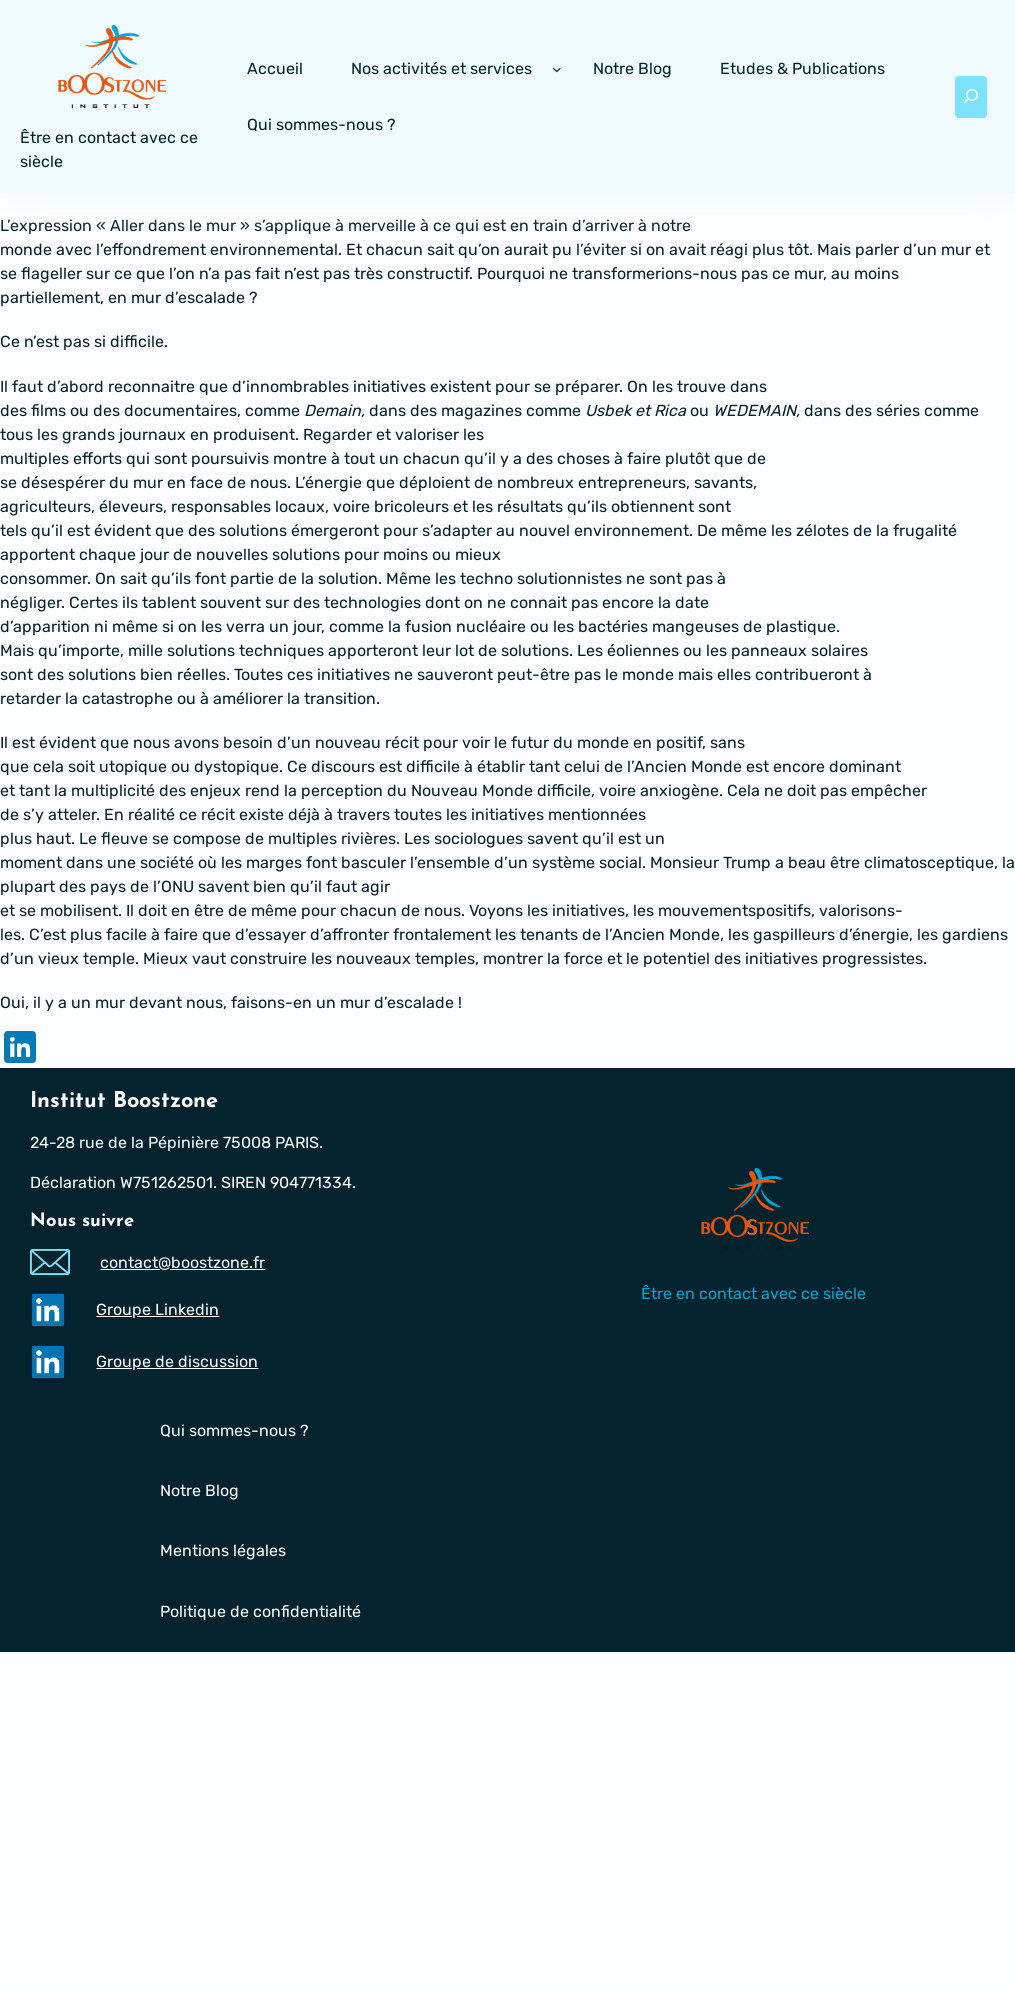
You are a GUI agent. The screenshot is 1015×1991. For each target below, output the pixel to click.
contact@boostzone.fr (183, 1261)
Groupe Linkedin (158, 1309)
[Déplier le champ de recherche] (971, 97)
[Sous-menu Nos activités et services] (557, 69)
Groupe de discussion (178, 1361)
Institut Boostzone (124, 1101)
